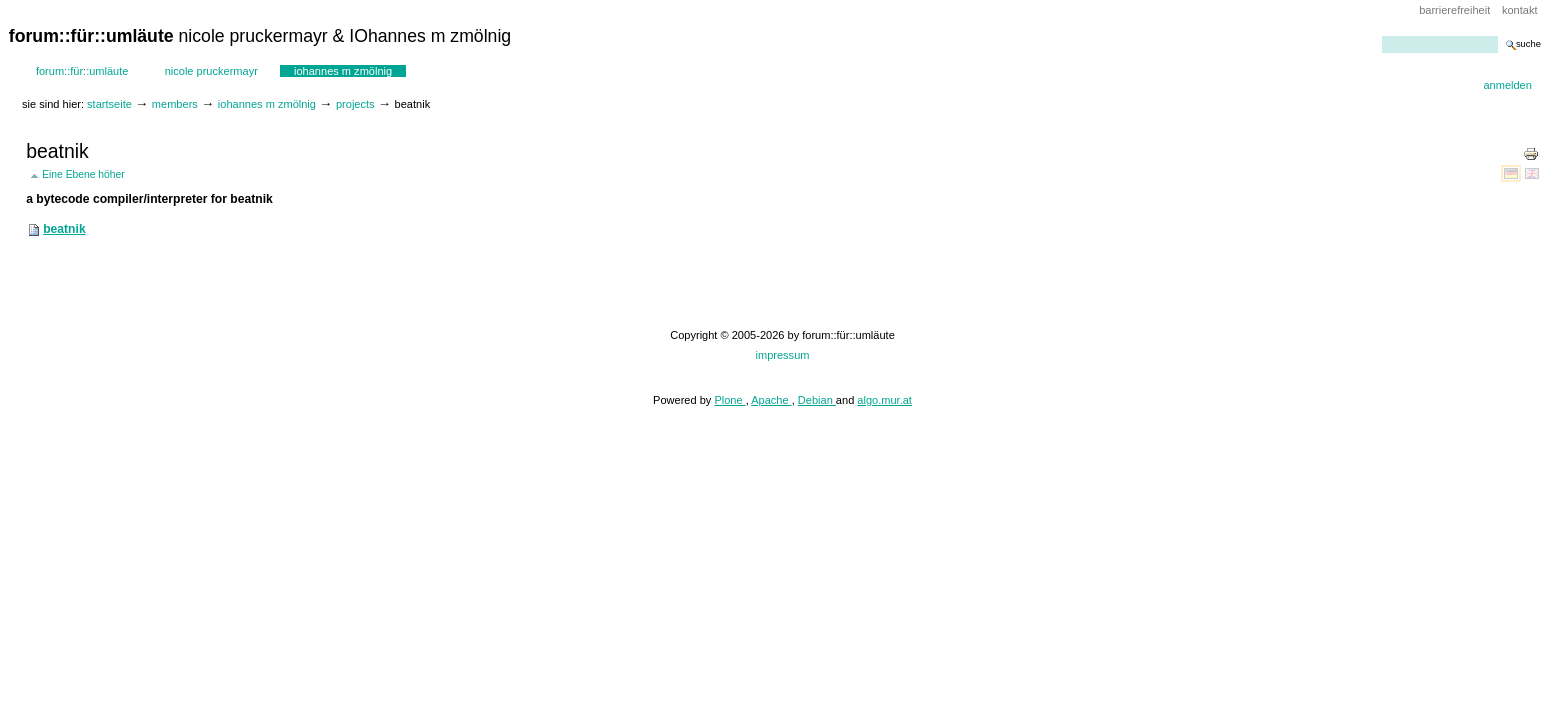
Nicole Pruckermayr (211, 71)
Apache (771, 400)
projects (355, 104)
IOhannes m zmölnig (343, 71)
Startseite (109, 104)
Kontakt (1520, 10)
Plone (729, 400)
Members (175, 104)
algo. (869, 400)
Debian (817, 400)
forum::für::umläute (82, 71)
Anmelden (1507, 85)
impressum (783, 355)
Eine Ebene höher (83, 174)
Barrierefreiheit (1454, 10)
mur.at (896, 400)
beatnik (64, 229)
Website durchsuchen (1381, 35)
